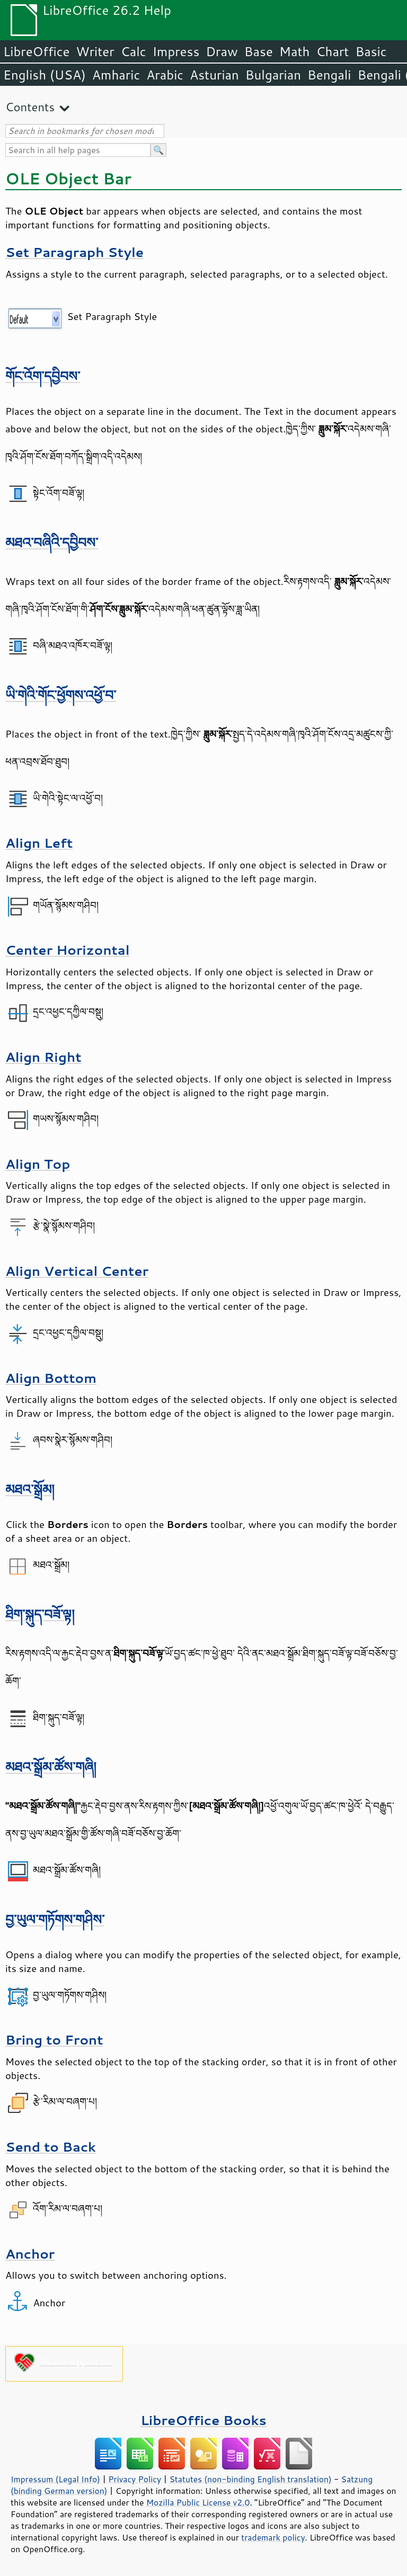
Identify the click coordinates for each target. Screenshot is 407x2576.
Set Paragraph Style (74, 252)
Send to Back (50, 2146)
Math (294, 51)
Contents (30, 107)
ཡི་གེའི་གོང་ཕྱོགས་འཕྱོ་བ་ (60, 695)
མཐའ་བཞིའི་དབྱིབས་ (51, 542)
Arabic (164, 75)
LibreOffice (36, 51)
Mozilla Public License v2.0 (198, 2502)
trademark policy (273, 2537)
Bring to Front (54, 2039)
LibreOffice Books (203, 2420)
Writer (95, 51)
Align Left (39, 842)
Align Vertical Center (76, 1271)
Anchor (30, 2253)
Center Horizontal (67, 949)
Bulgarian (273, 75)
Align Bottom (50, 1378)
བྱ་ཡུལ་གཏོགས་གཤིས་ (54, 1919)
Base (258, 51)
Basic (370, 51)
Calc (133, 51)
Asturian (214, 75)
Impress (176, 51)
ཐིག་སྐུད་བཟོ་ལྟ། (40, 1614)
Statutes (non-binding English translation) (250, 2479)
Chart (332, 51)
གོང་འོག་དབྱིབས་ (42, 376)
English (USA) (44, 75)
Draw (221, 51)
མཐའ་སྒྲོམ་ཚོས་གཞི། (50, 1766)
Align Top (37, 1163)
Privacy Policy (134, 2479)
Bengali (329, 75)
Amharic (116, 75)
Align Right (43, 1056)
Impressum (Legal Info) (55, 2479)
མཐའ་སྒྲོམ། (30, 1489)
